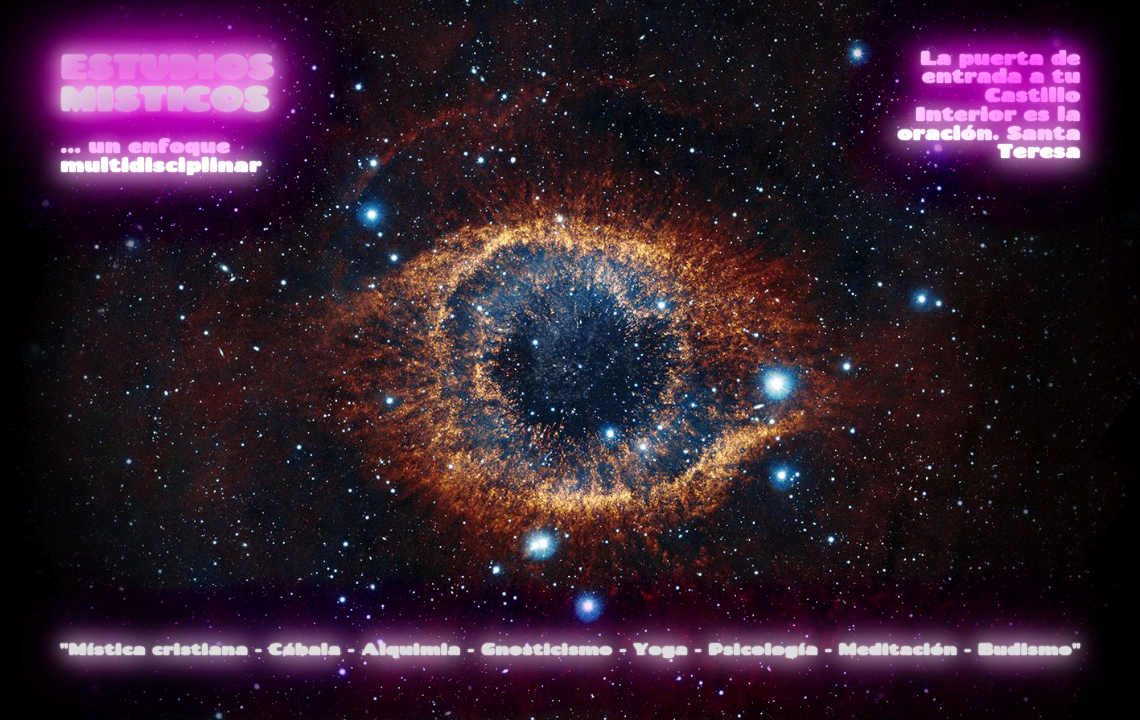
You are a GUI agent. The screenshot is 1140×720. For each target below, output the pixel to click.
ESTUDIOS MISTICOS (166, 82)
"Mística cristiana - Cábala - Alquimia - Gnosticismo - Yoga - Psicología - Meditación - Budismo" (570, 648)
